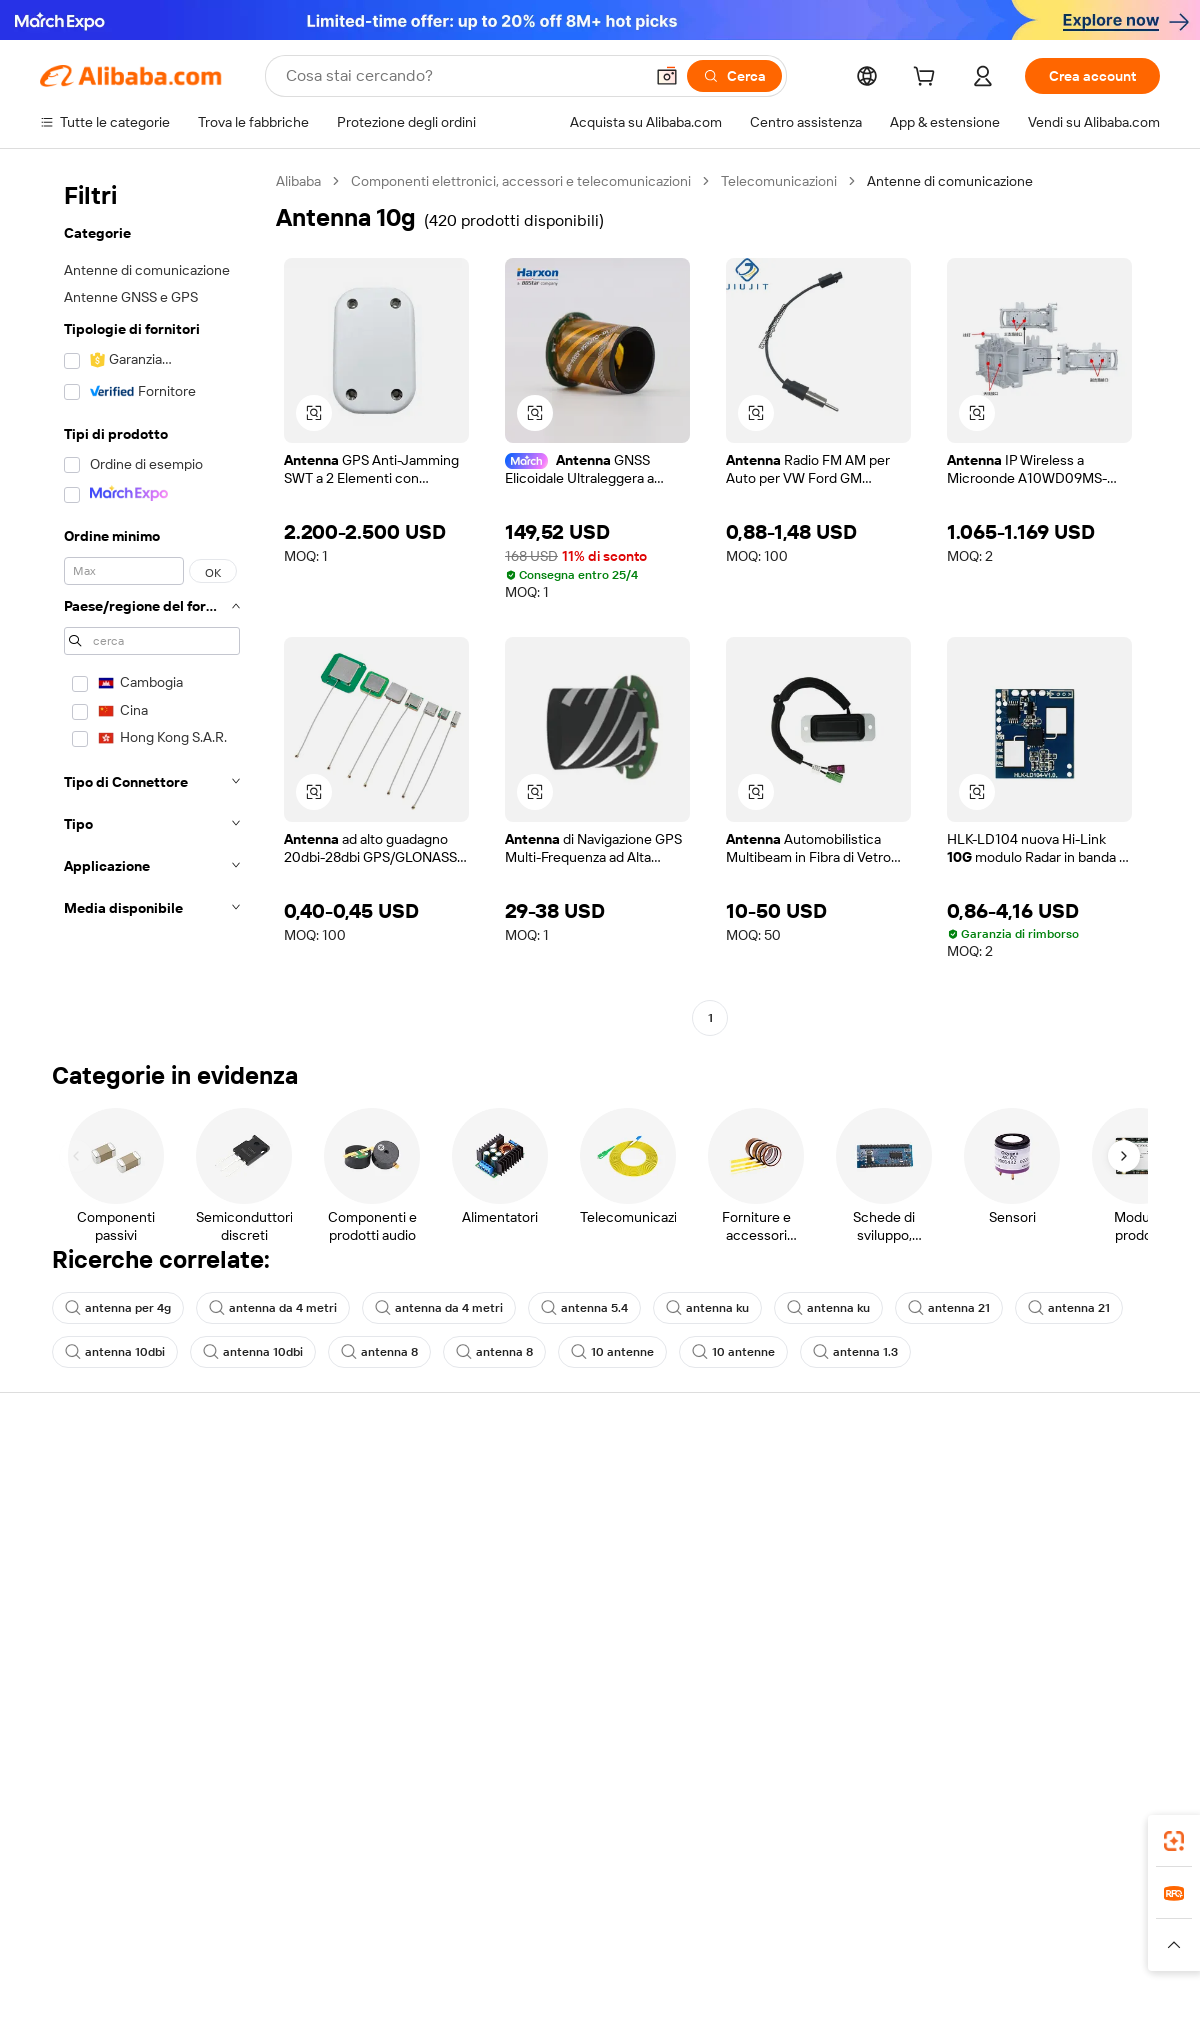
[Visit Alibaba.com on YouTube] (1089, 1678)
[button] (667, 76)
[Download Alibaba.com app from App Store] (945, 1835)
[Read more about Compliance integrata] (1090, 1954)
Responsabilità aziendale (1036, 1522)
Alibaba (298, 181)
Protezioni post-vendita (342, 1598)
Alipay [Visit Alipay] (570, 1924)
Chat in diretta (84, 1522)
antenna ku (707, 1308)
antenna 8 (379, 1352)
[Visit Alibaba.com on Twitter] (1029, 1678)
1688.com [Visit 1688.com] (367, 1924)
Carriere (985, 1598)
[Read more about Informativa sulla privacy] (813, 1954)
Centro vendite (777, 1522)
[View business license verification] (773, 1993)
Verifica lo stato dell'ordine (122, 1560)
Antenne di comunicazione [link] (950, 181)
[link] (1174, 1841)
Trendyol (840, 1924)
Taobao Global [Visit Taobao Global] (709, 1924)
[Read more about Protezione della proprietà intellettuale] (605, 1954)
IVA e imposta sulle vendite (584, 1560)
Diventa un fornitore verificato (823, 1560)
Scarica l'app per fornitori (807, 1636)
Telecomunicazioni (779, 181)
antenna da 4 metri (273, 1308)
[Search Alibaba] (462, 76)
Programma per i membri (577, 1522)
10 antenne (612, 1352)
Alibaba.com (824, 1835)
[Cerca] (734, 76)
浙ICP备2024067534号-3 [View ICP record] (1084, 1993)
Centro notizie (1004, 1560)
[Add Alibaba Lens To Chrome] (332, 1835)
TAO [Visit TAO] (783, 1924)
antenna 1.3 (855, 1352)
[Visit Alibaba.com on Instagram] (1059, 1678)
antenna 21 (949, 1308)
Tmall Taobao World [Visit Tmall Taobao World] (475, 1924)
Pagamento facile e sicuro (350, 1484)
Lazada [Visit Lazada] (627, 1924)
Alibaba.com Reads (559, 1598)
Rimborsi (67, 1598)
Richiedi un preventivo (569, 1484)
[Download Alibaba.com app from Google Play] (1092, 1835)
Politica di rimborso (329, 1522)
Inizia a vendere (778, 1484)
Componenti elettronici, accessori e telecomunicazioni (521, 181)
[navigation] (152, 602)
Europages (917, 1924)
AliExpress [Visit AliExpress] (288, 1924)
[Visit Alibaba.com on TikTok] (1119, 1678)
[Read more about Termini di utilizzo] (956, 1954)
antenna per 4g (118, 1308)
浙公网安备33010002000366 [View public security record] (884, 1993)
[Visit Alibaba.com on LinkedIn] (999, 1678)
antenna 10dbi (115, 1352)
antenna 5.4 (584, 1308)
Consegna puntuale (331, 1560)
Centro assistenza (96, 1484)
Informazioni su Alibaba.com (1047, 1484)
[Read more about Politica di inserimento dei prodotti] (365, 1954)
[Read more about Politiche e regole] (96, 1954)
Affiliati (751, 1598)
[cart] (928, 79)
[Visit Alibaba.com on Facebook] (969, 1678)
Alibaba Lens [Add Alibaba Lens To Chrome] (140, 1835)
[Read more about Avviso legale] (204, 1954)
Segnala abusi (82, 1636)
